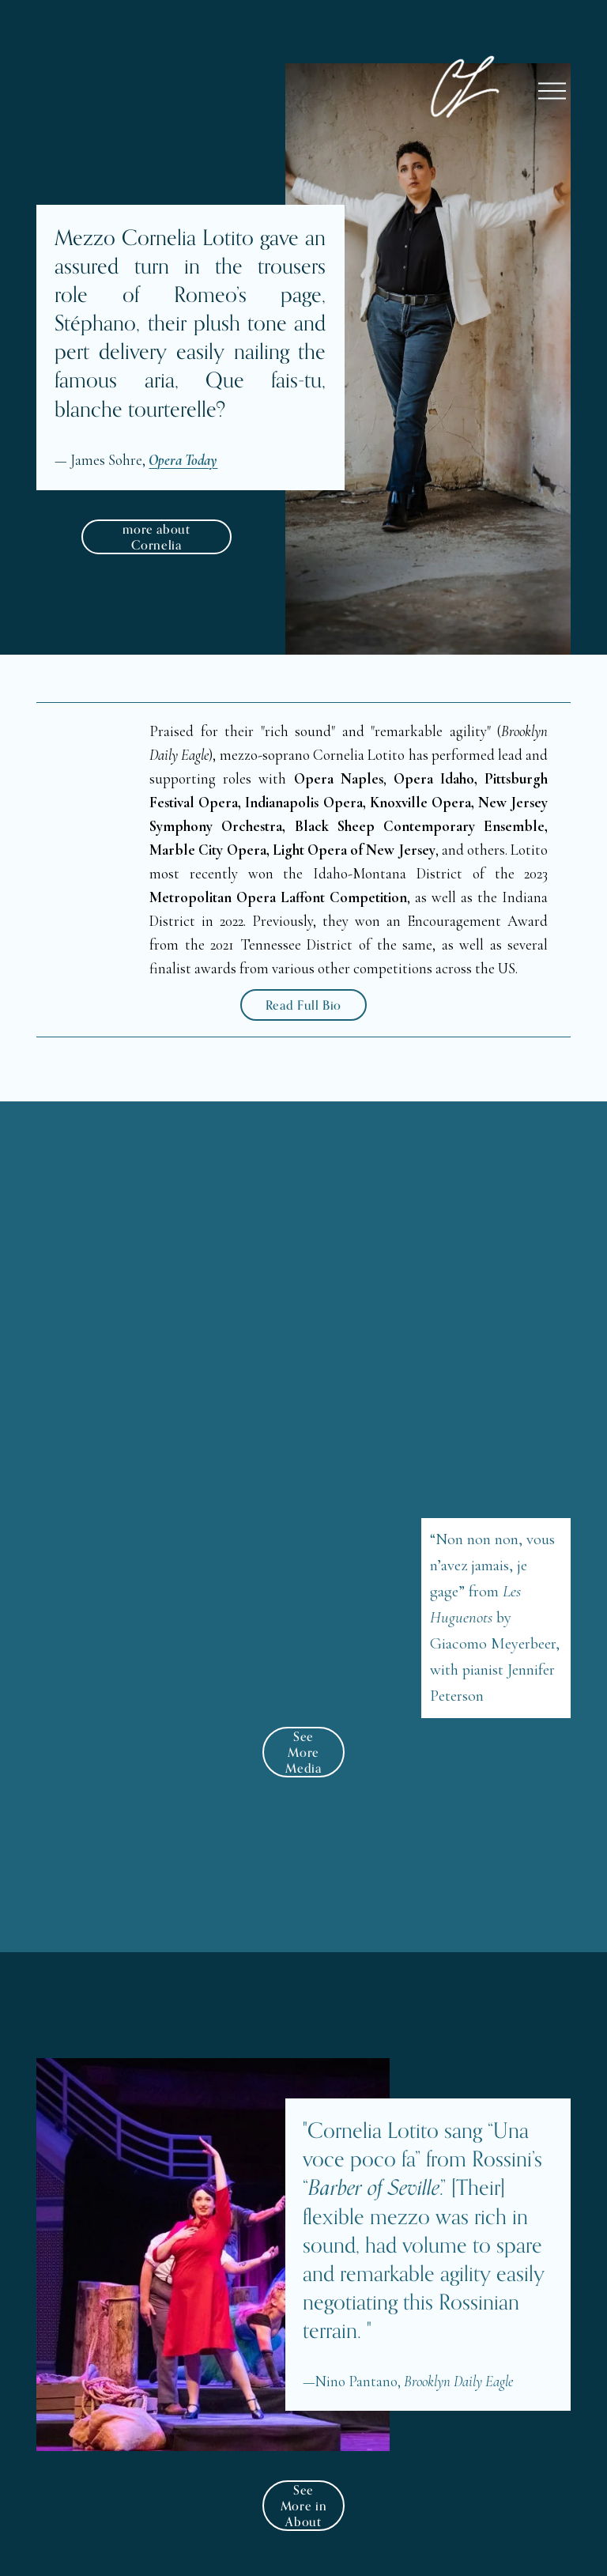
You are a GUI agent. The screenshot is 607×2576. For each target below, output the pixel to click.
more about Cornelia (156, 537)
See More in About (303, 2505)
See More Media (303, 1752)
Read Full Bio (303, 1005)
